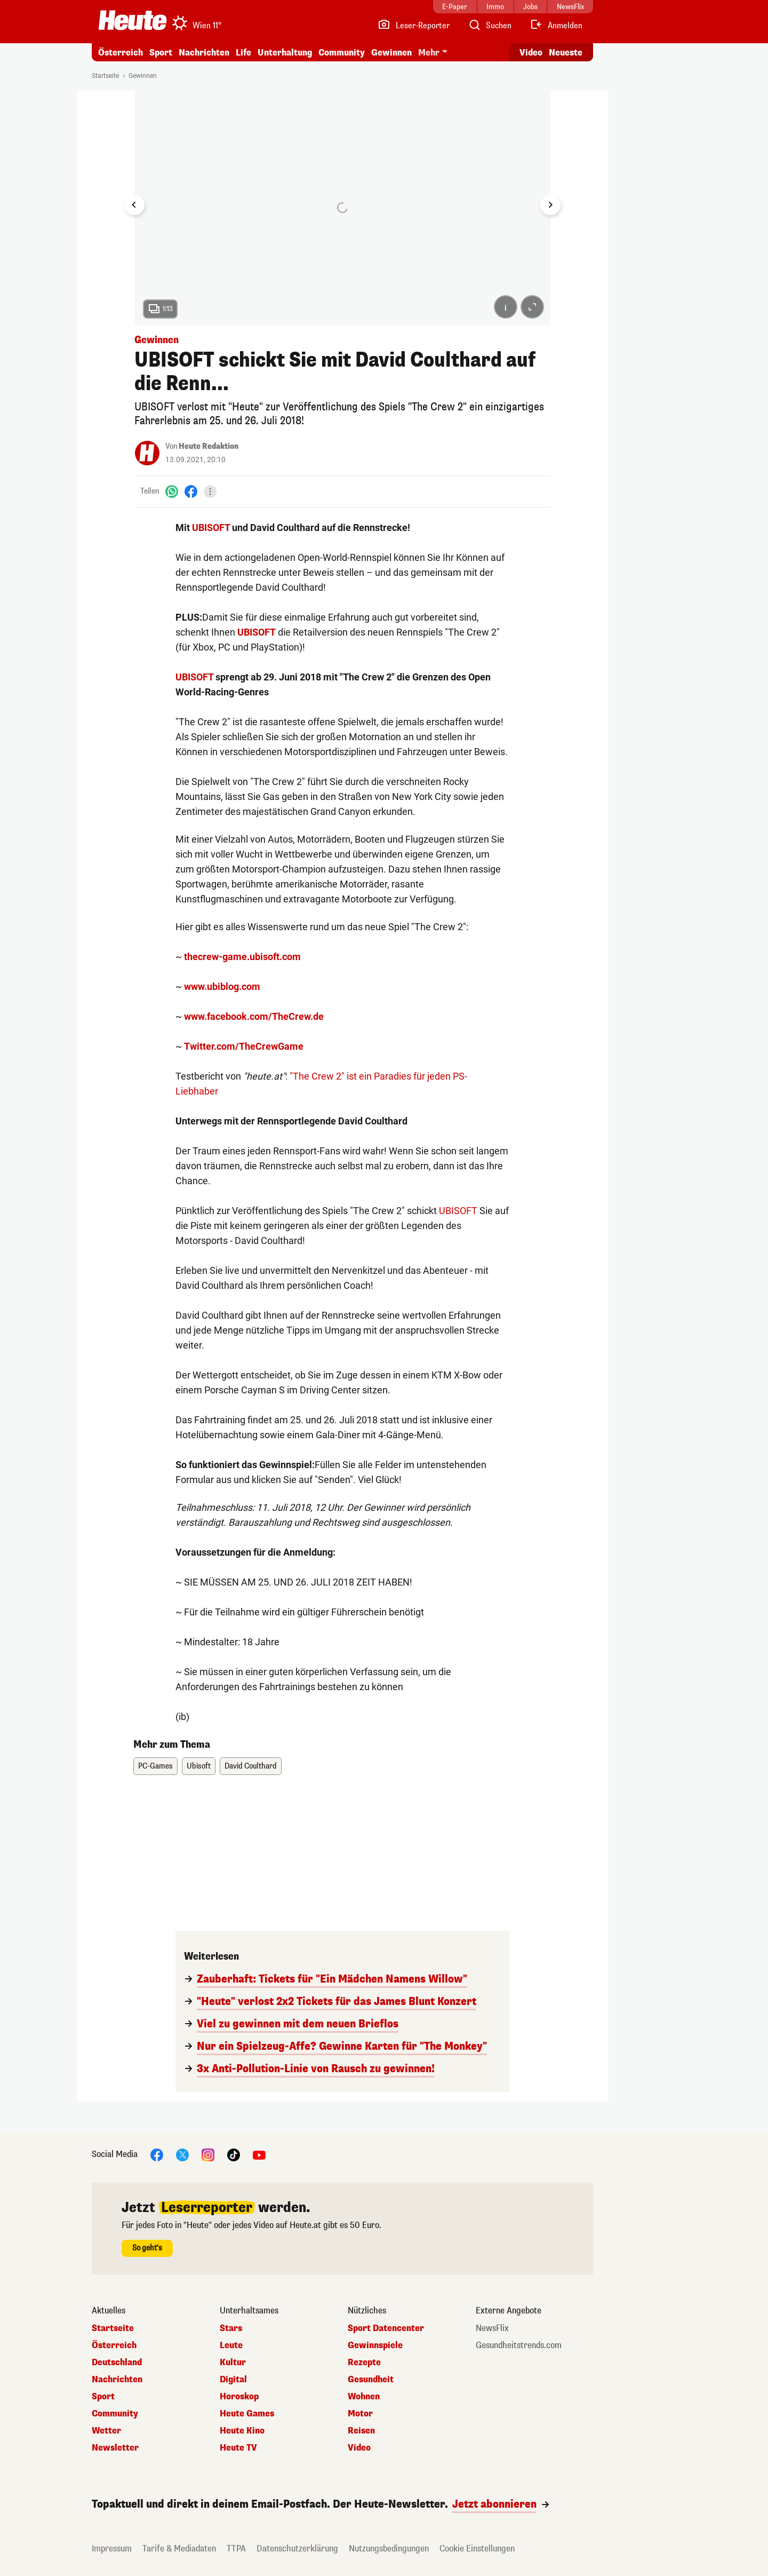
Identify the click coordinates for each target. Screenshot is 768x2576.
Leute (231, 2345)
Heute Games (247, 2413)
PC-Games (155, 1766)
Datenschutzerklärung (297, 2548)
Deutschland (117, 2362)
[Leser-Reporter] (414, 25)
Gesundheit (371, 2379)
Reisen (361, 2431)
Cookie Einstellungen (477, 2548)
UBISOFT (211, 527)
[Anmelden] (556, 25)
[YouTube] (259, 2154)
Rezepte (364, 2362)
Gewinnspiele (375, 2345)
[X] (182, 2154)
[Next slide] (550, 205)
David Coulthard (251, 1766)
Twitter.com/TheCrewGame (243, 1046)
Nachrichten (204, 52)
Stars (231, 2328)
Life (243, 52)
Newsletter (115, 2448)
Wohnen (364, 2396)
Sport (160, 52)
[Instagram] (208, 2154)
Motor (360, 2413)
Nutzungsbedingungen (389, 2548)
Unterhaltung (285, 52)
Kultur (233, 2362)
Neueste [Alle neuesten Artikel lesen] (565, 52)
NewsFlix (492, 2328)
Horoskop (239, 2396)
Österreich (120, 52)
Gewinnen (391, 52)
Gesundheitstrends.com (519, 2345)
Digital (233, 2379)
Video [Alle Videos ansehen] (530, 52)
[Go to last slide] (134, 205)
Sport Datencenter (386, 2328)
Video (359, 2448)
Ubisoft (199, 1766)
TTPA (236, 2548)
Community (341, 52)
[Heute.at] (132, 20)
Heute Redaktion (208, 446)
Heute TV (238, 2448)
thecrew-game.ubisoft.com (242, 956)
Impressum (112, 2548)
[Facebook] (191, 491)
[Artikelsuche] (489, 25)
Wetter (106, 2431)
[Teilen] (210, 491)
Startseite (105, 76)
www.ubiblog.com (222, 986)
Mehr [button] (428, 52)
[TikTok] (233, 2154)
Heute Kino (242, 2431)
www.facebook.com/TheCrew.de (254, 1016)
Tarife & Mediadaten (179, 2548)
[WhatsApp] (171, 491)
